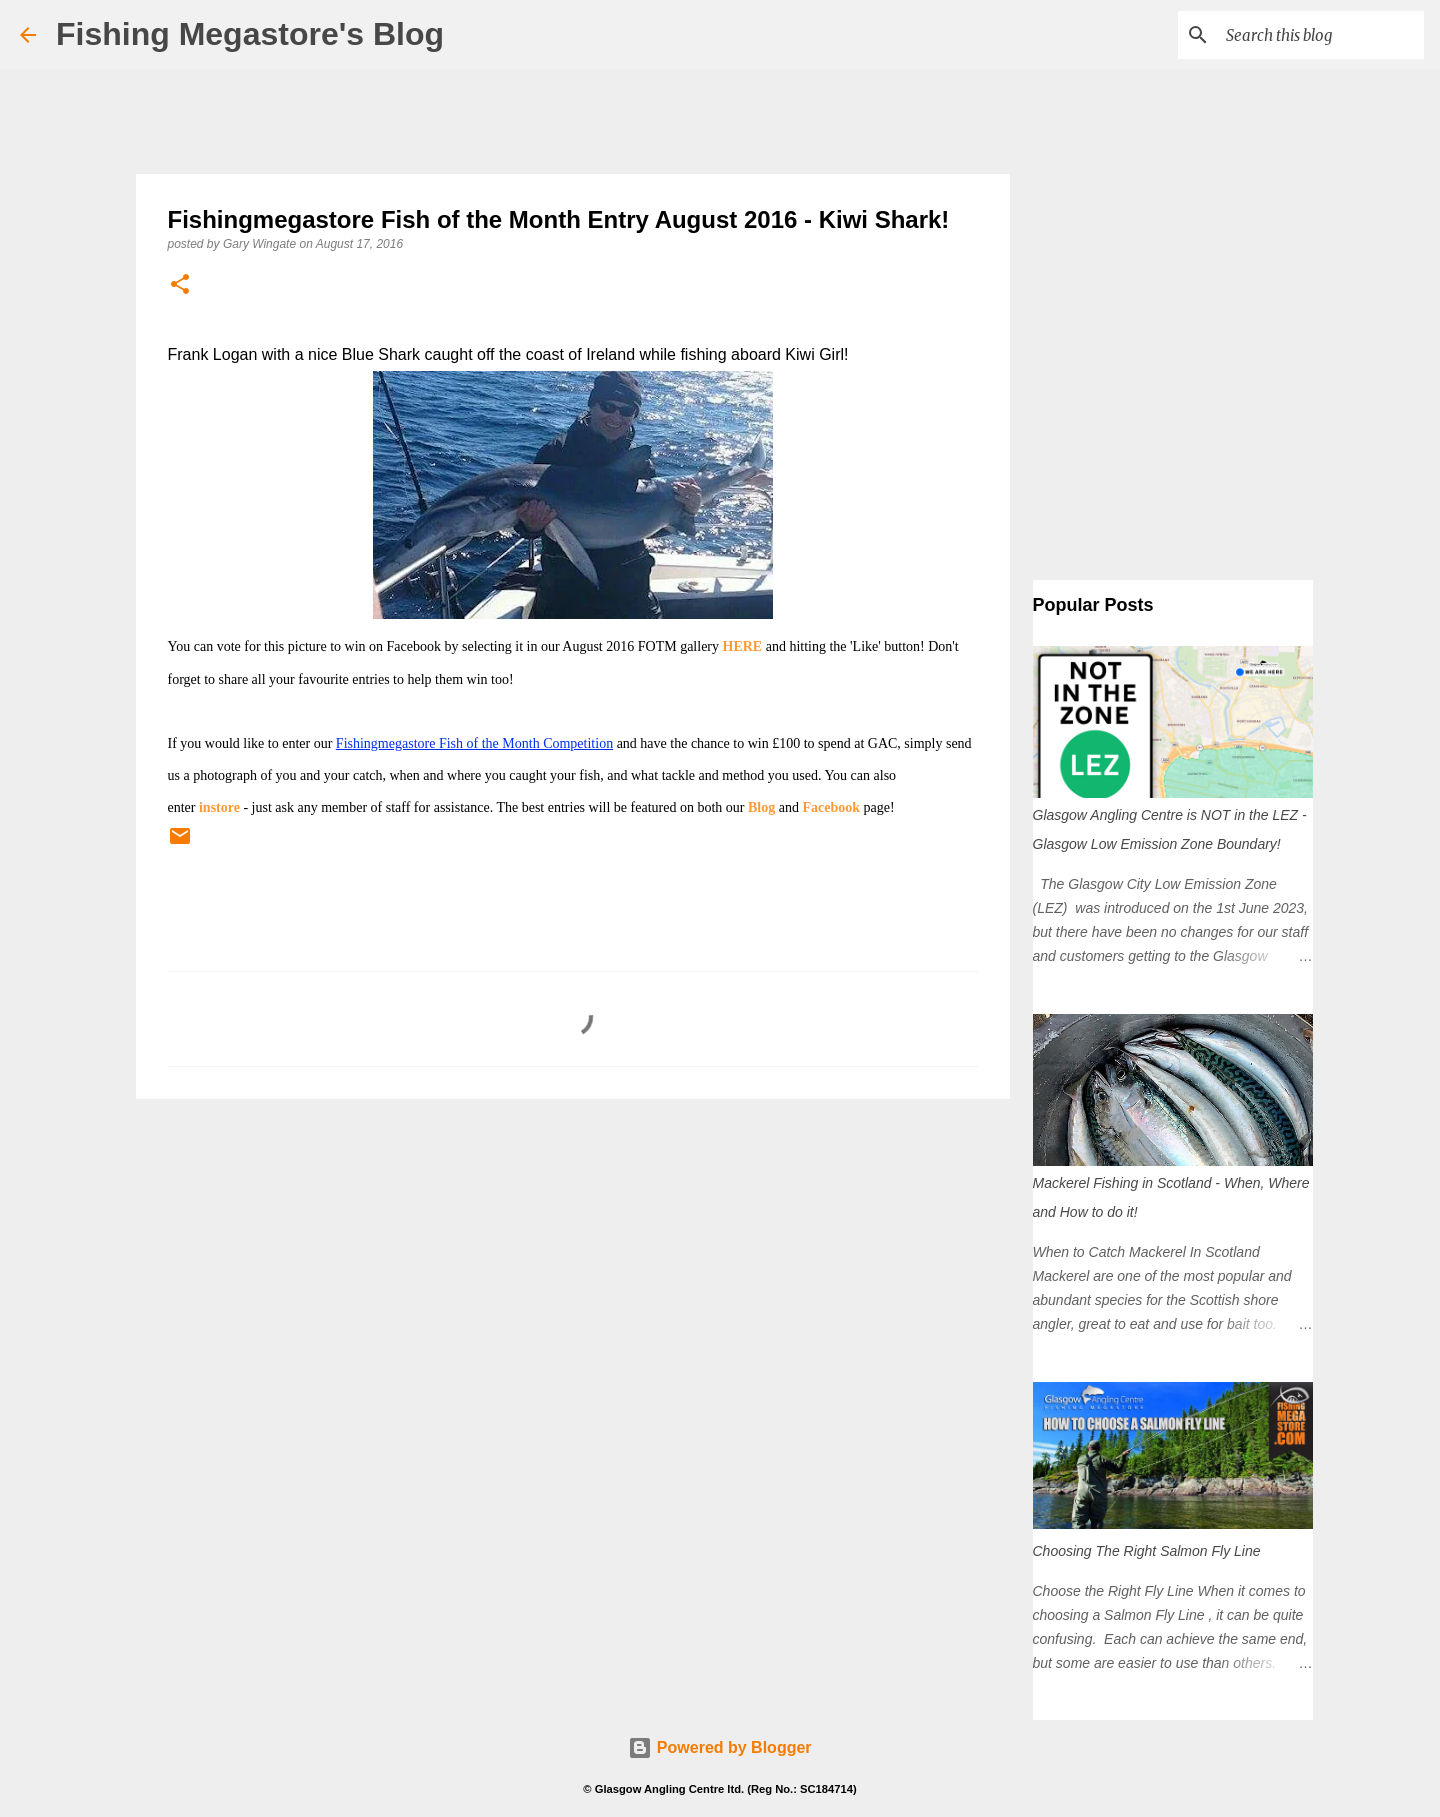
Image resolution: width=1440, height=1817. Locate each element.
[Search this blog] (1319, 35)
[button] (180, 285)
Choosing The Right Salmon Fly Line (1147, 1551)
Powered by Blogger (719, 1747)
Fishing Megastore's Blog (250, 34)
